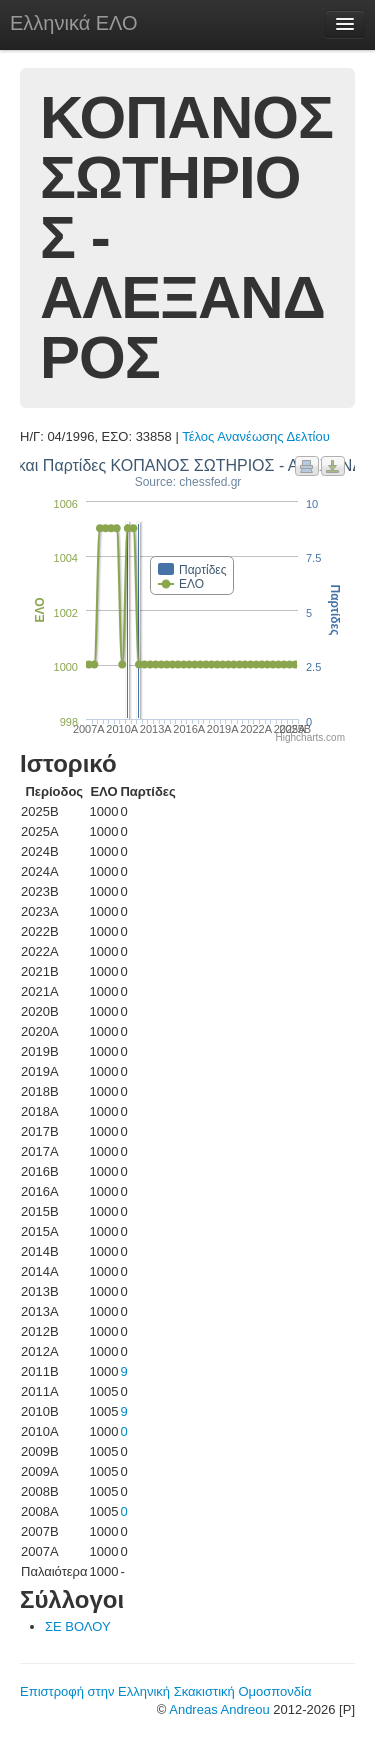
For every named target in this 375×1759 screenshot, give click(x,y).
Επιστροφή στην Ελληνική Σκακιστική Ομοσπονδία (165, 1691)
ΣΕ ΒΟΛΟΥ (78, 1626)
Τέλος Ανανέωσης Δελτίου (256, 436)
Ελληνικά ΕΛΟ (74, 23)
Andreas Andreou (219, 1709)
